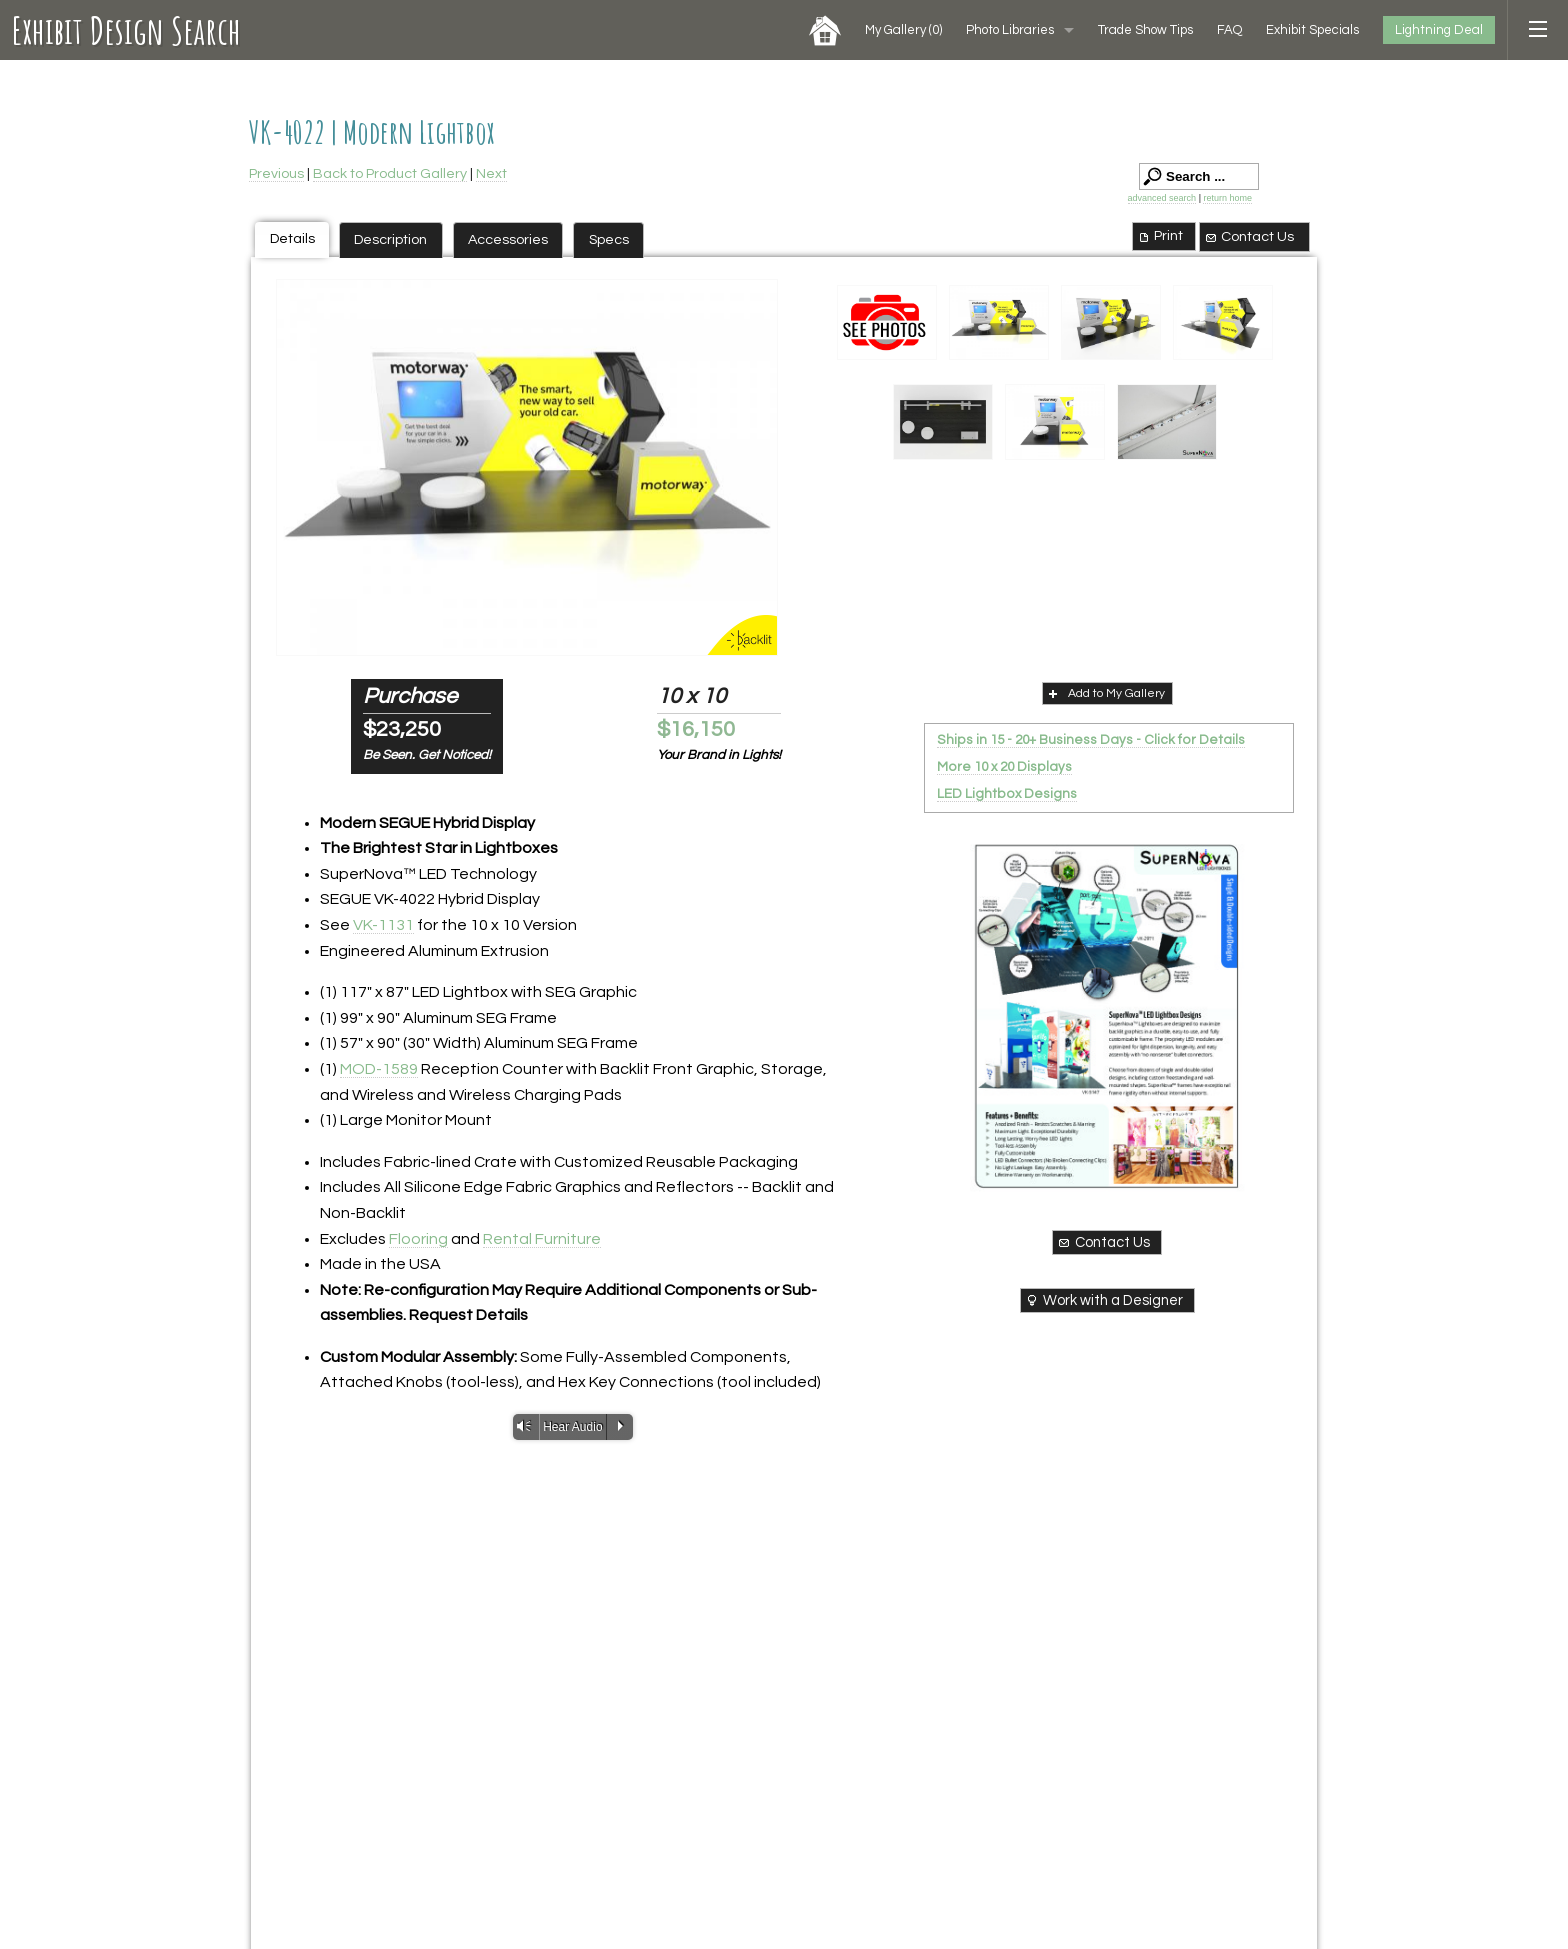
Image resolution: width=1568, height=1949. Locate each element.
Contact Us (1249, 237)
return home (1227, 198)
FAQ (1229, 30)
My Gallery (903, 30)
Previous (276, 173)
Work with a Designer (1103, 1300)
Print (1159, 236)
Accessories (508, 239)
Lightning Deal (1439, 30)
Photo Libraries (1010, 30)
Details (292, 238)
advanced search (1162, 198)
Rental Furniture (542, 1239)
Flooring (418, 1239)
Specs (609, 239)
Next (491, 173)
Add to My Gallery (1105, 693)
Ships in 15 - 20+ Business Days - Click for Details (1091, 740)
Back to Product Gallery (390, 173)
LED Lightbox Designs (1007, 794)
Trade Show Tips (1145, 30)
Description (390, 239)
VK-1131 (383, 925)
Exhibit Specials (1312, 30)
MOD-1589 (379, 1069)
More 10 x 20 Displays (1004, 767)
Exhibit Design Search (126, 30)
